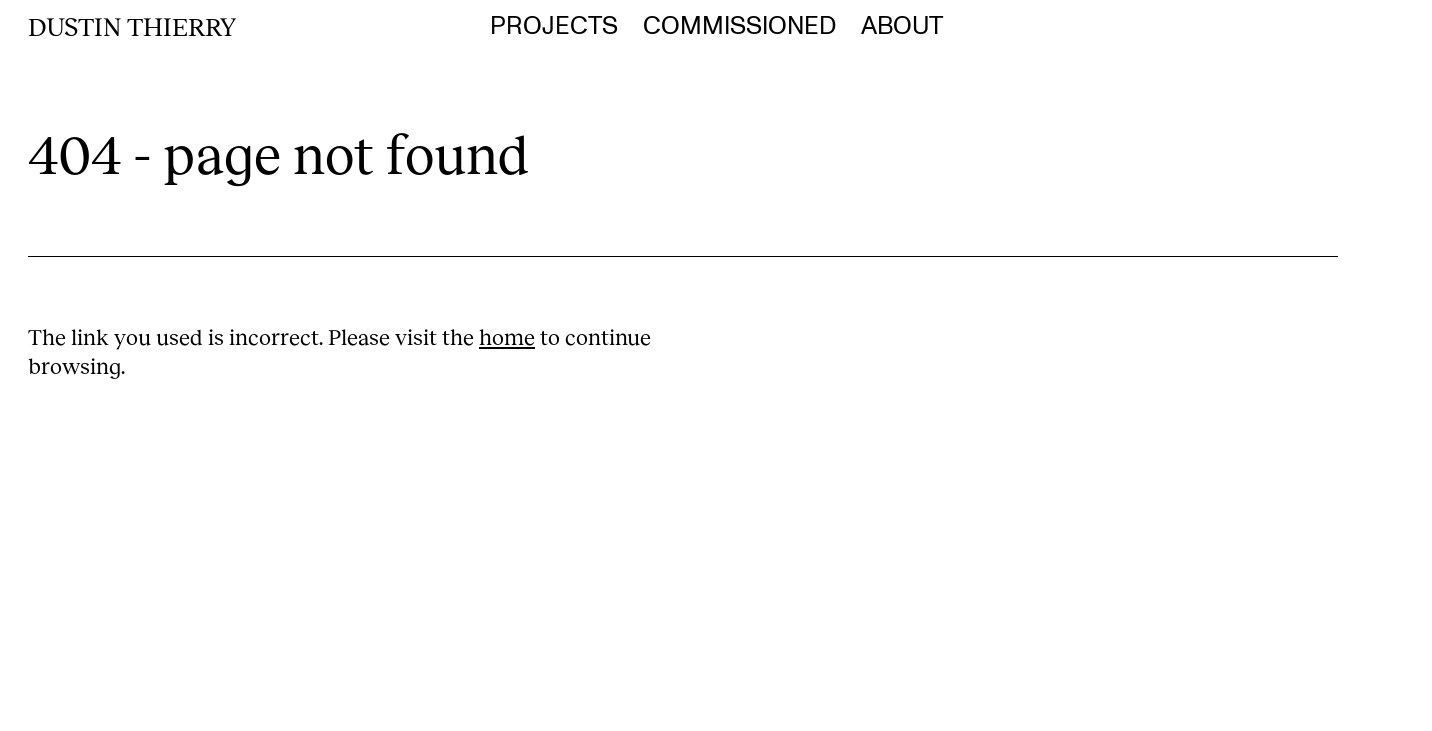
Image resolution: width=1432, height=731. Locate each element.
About (902, 26)
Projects (554, 26)
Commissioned (739, 26)
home (507, 336)
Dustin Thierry (132, 26)
